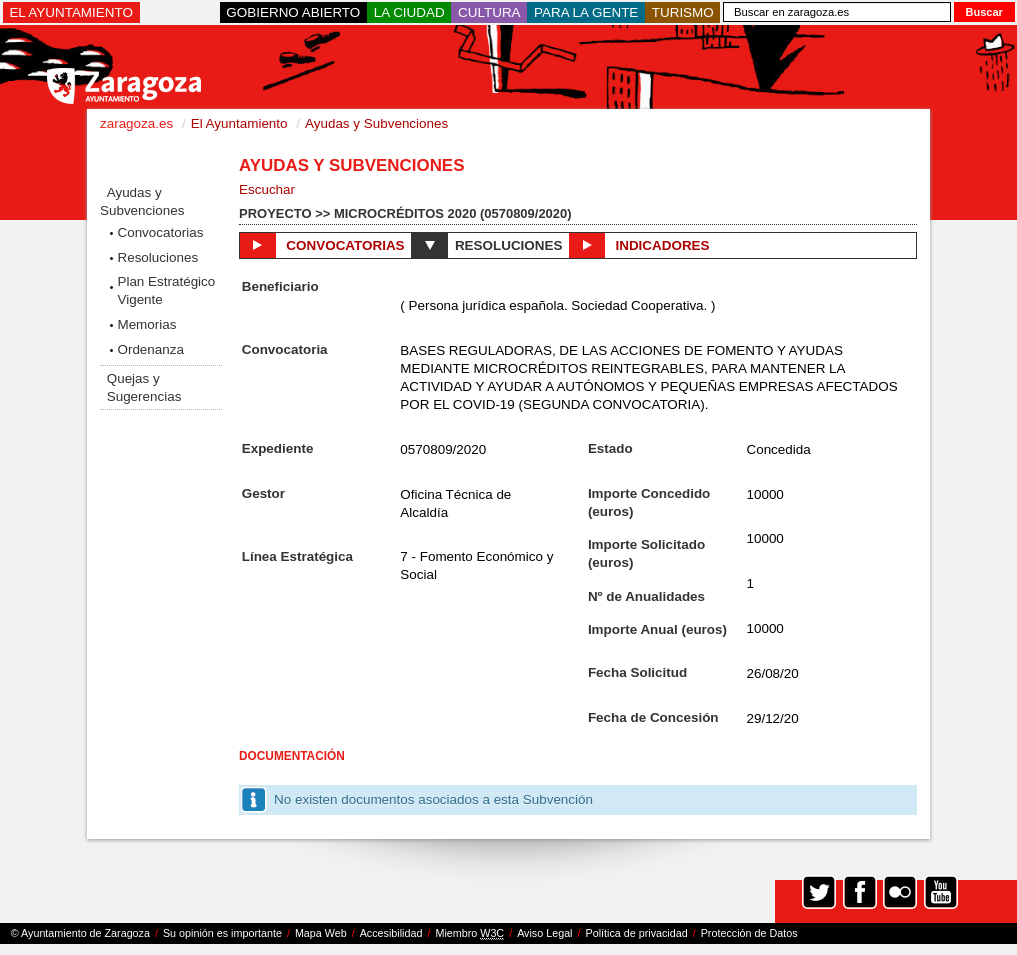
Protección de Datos (749, 933)
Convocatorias (160, 232)
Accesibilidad (391, 933)
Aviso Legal (544, 933)
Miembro (469, 933)
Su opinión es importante (222, 933)
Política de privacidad (637, 933)
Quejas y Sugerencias (144, 387)
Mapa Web (321, 933)
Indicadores (639, 245)
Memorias (146, 324)
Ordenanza (150, 349)
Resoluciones (157, 257)
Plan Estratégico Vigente (166, 290)
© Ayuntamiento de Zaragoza (80, 933)
